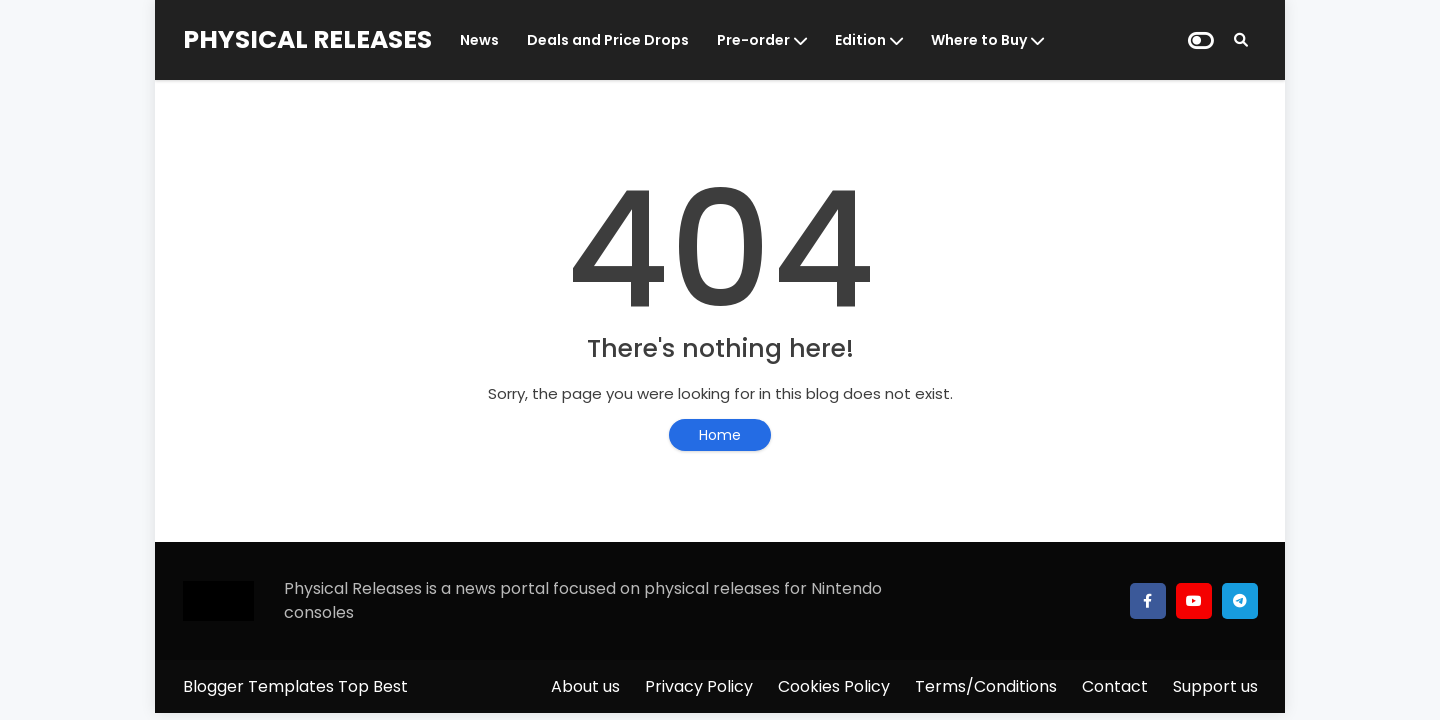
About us (585, 686)
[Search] (1241, 40)
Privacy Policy (699, 686)
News (479, 40)
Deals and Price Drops (608, 40)
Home (720, 435)
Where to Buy (979, 40)
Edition (860, 40)
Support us (1215, 686)
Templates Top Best (328, 686)
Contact (1115, 686)
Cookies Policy (834, 686)
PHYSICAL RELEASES (307, 39)
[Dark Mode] (1201, 40)
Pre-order (753, 40)
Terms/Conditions (986, 686)
